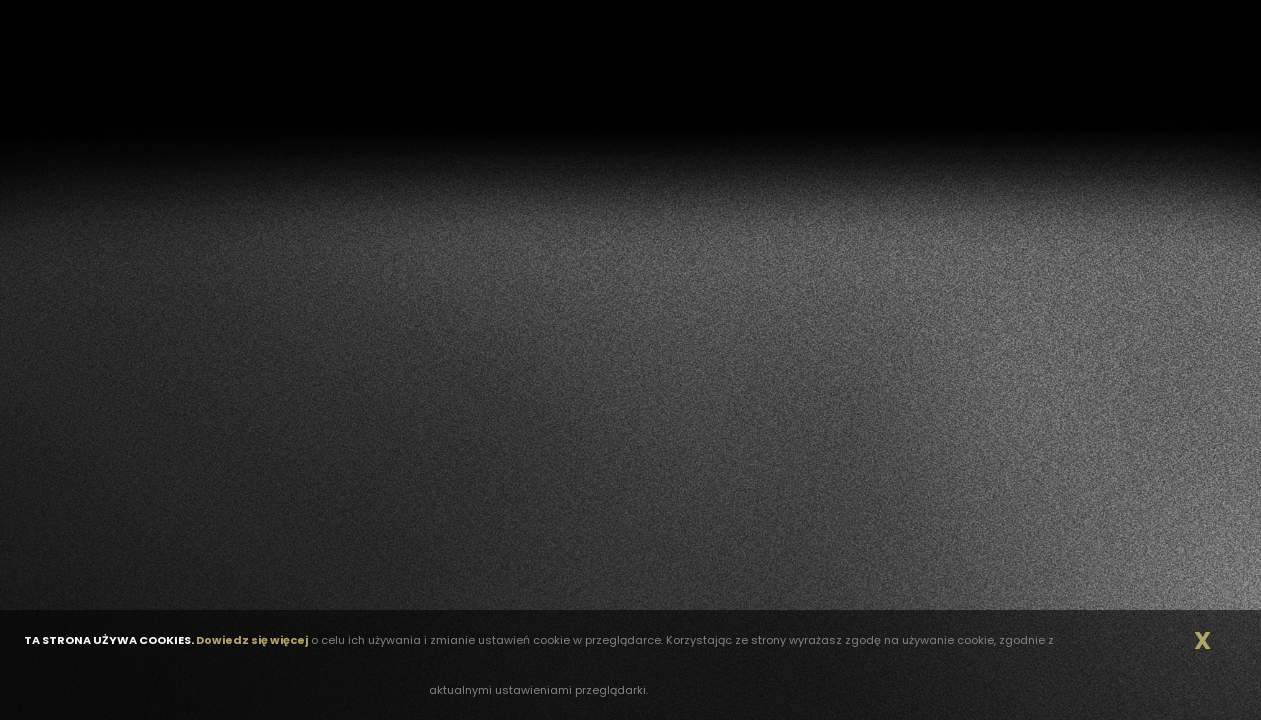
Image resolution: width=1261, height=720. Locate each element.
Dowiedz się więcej (252, 640)
